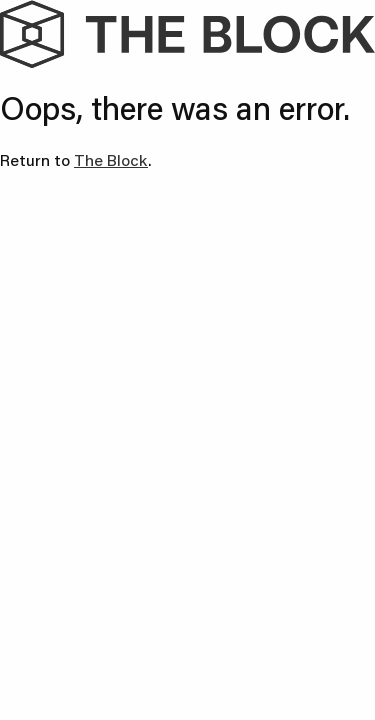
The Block (111, 159)
